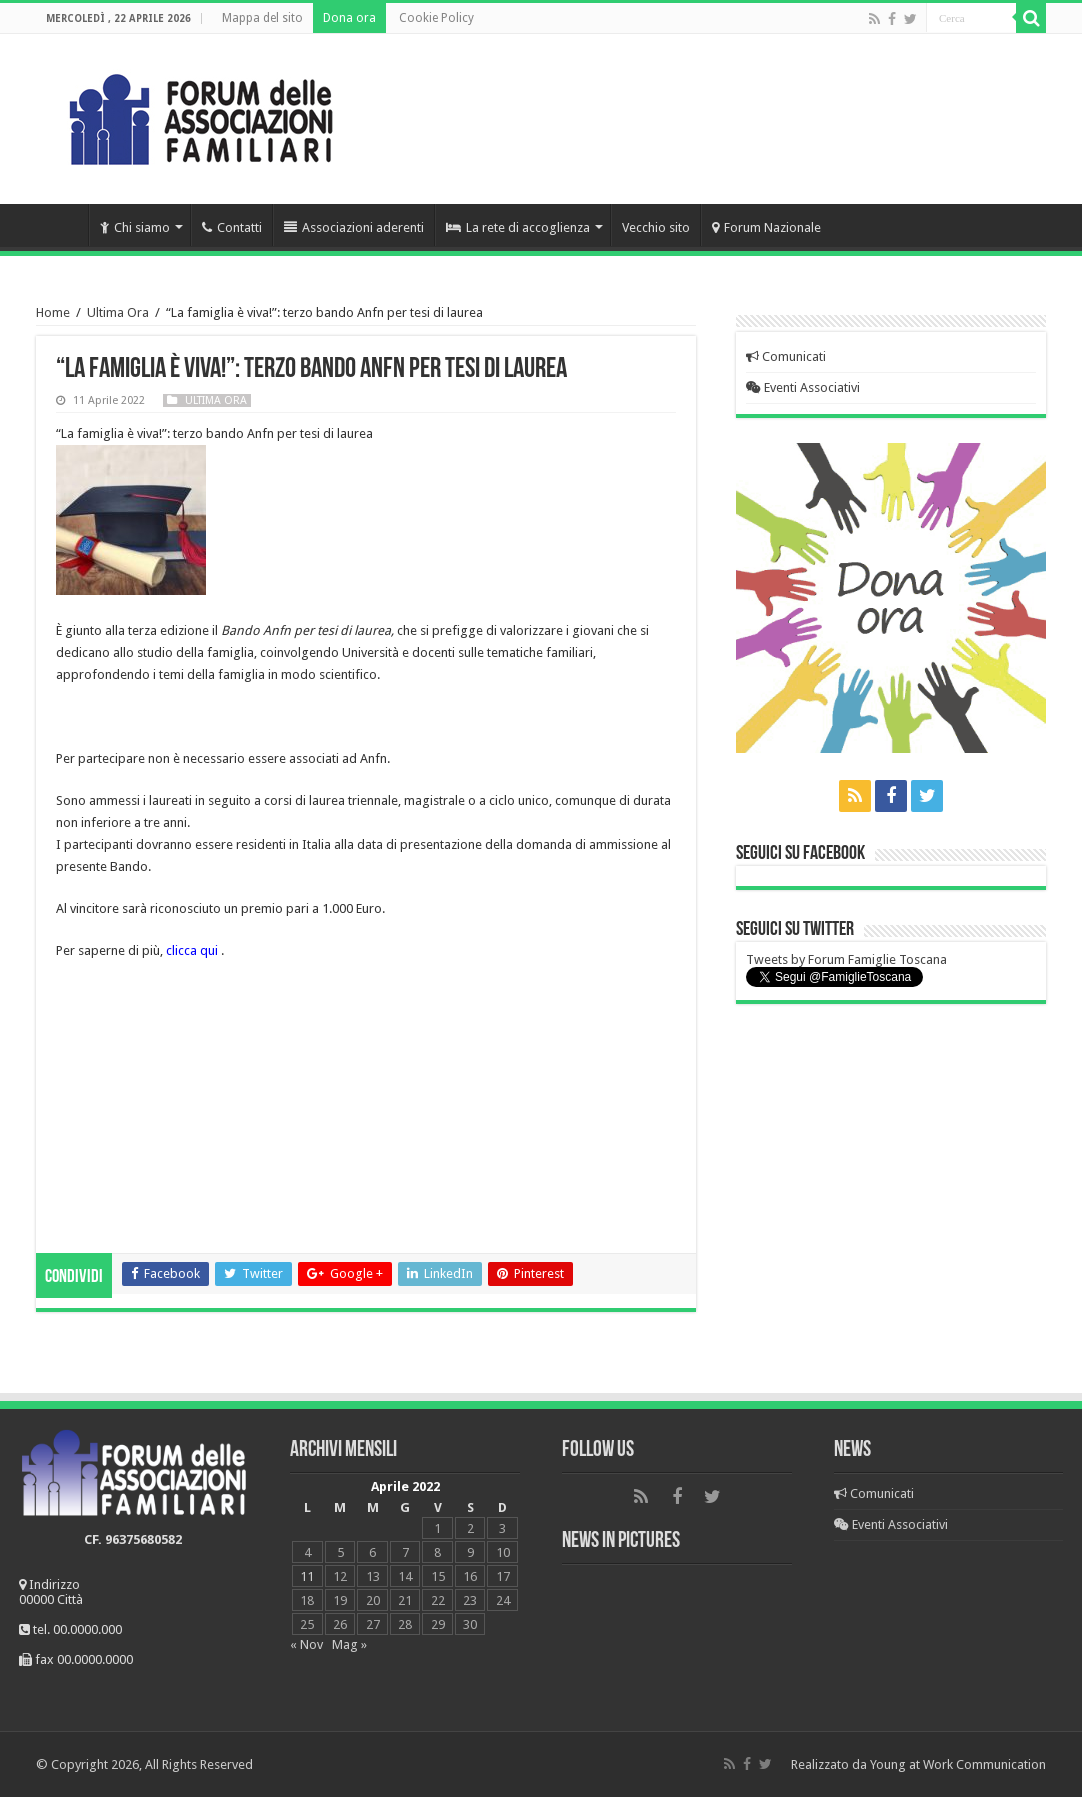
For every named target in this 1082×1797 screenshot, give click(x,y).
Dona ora (349, 18)
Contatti (232, 227)
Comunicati (786, 356)
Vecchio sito (656, 227)
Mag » (349, 1644)
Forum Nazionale (766, 227)
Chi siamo (135, 227)
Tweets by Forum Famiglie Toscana (846, 959)
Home (62, 225)
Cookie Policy (436, 18)
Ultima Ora (118, 312)
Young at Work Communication (958, 1764)
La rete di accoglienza (518, 227)
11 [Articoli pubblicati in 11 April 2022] (307, 1576)
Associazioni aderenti (354, 227)
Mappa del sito (262, 18)
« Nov (306, 1644)
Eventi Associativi (803, 387)
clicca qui (192, 950)
